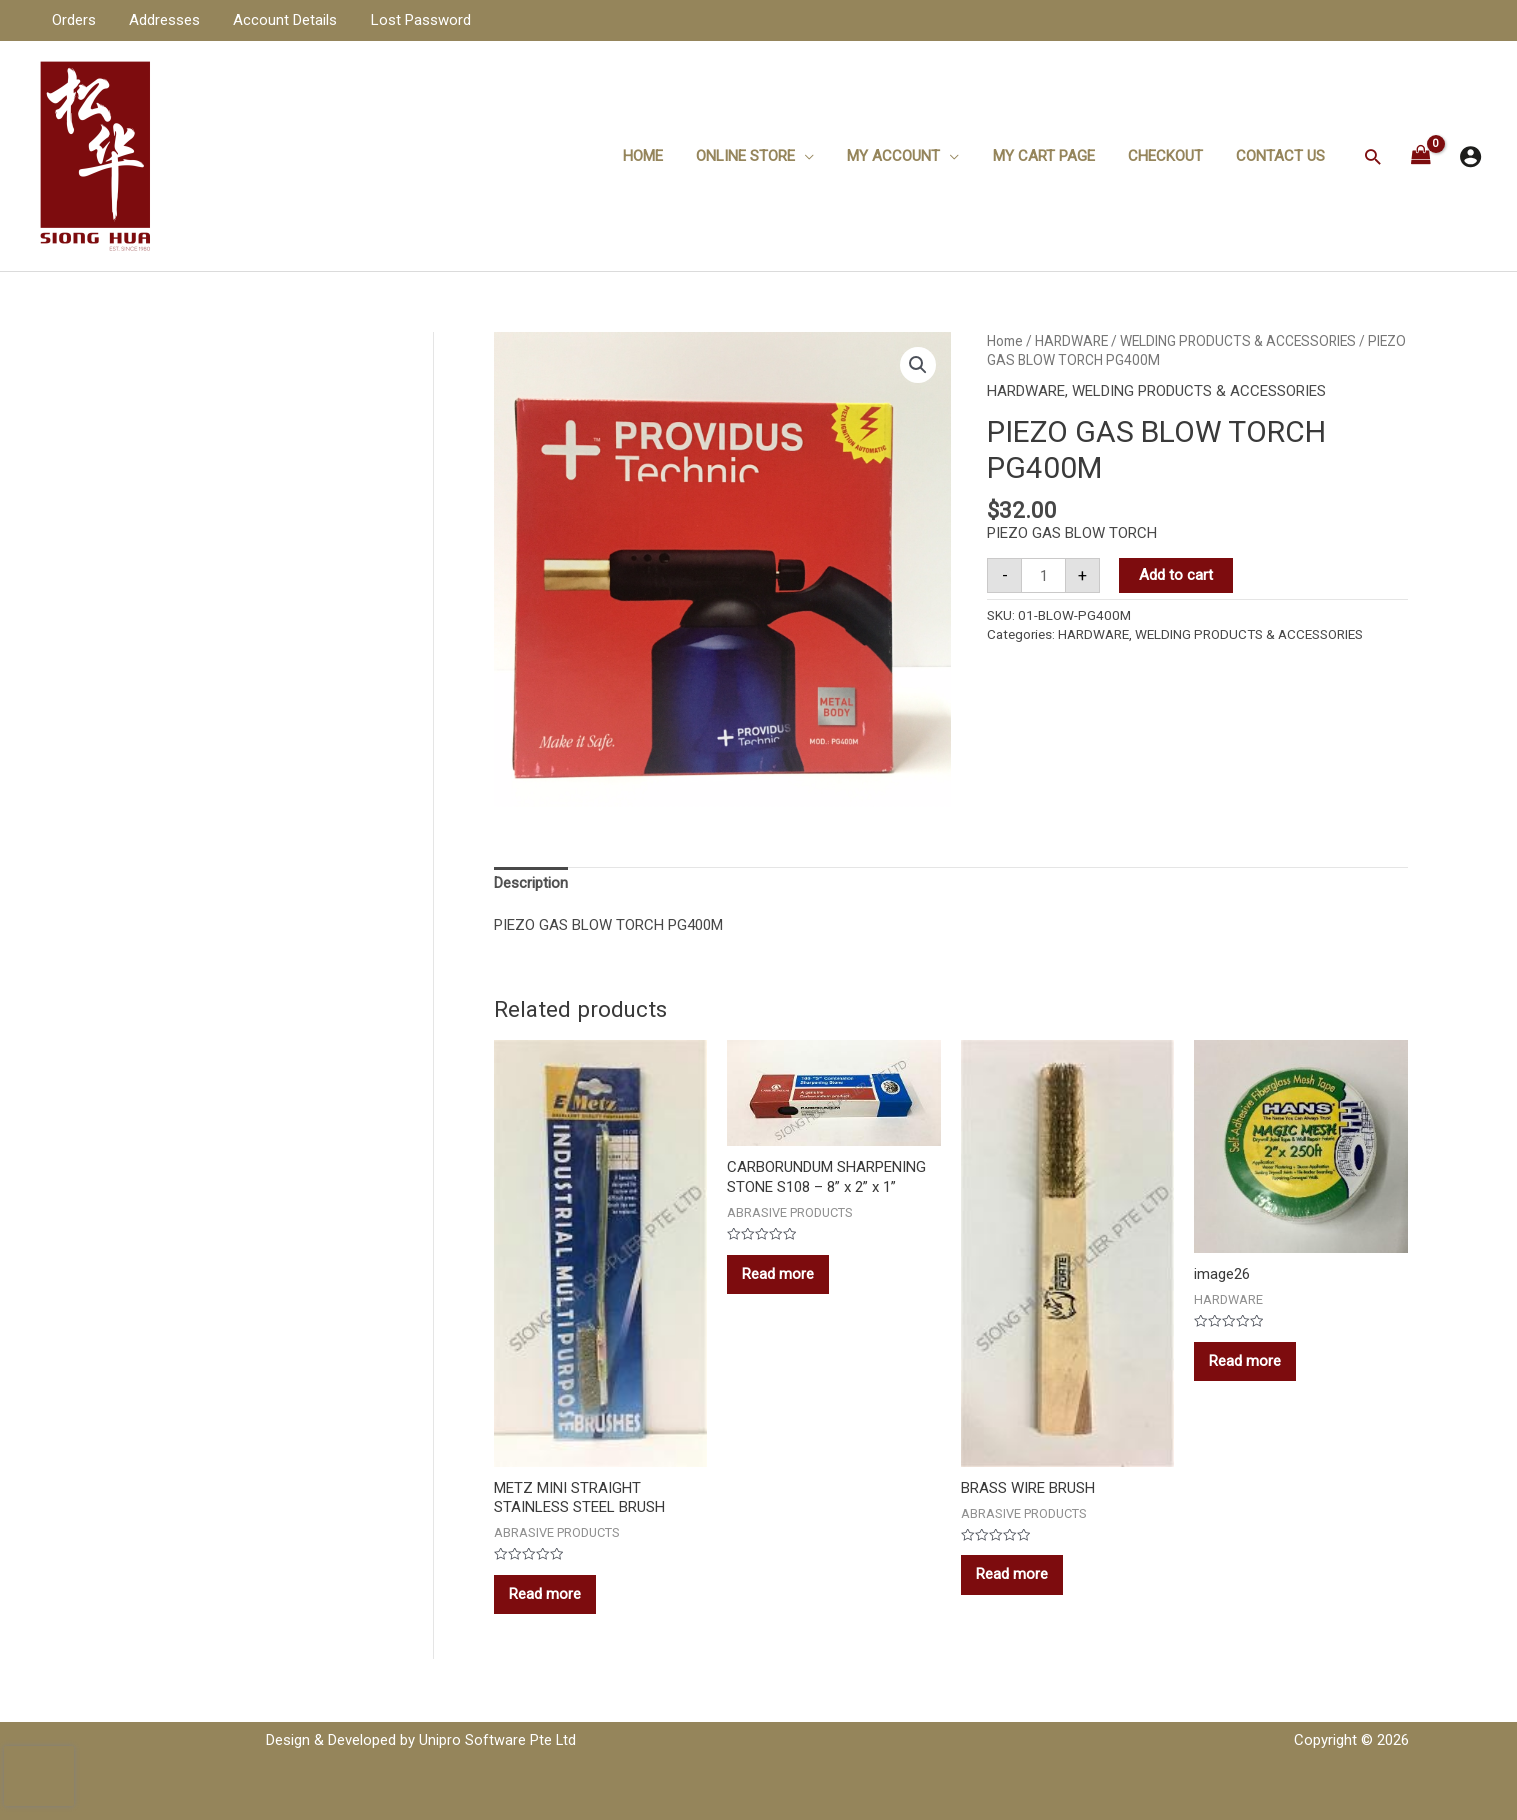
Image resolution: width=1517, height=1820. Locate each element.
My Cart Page (1052, 156)
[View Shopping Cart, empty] (1421, 156)
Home (661, 156)
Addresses (159, 20)
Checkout (1170, 156)
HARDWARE (1071, 341)
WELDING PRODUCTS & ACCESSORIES (1238, 341)
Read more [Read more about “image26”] (1245, 1361)
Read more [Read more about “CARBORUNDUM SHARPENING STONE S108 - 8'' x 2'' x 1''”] (778, 1274)
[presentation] (39, 1776)
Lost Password (409, 20)
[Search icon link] (1372, 156)
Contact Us (1282, 156)
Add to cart (1176, 575)
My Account (905, 156)
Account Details (277, 20)
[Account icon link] (1470, 156)
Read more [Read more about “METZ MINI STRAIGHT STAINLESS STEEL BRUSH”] (545, 1594)
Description (531, 883)
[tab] (531, 884)
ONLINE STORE (760, 156)
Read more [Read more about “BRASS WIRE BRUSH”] (1012, 1574)
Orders (72, 20)
